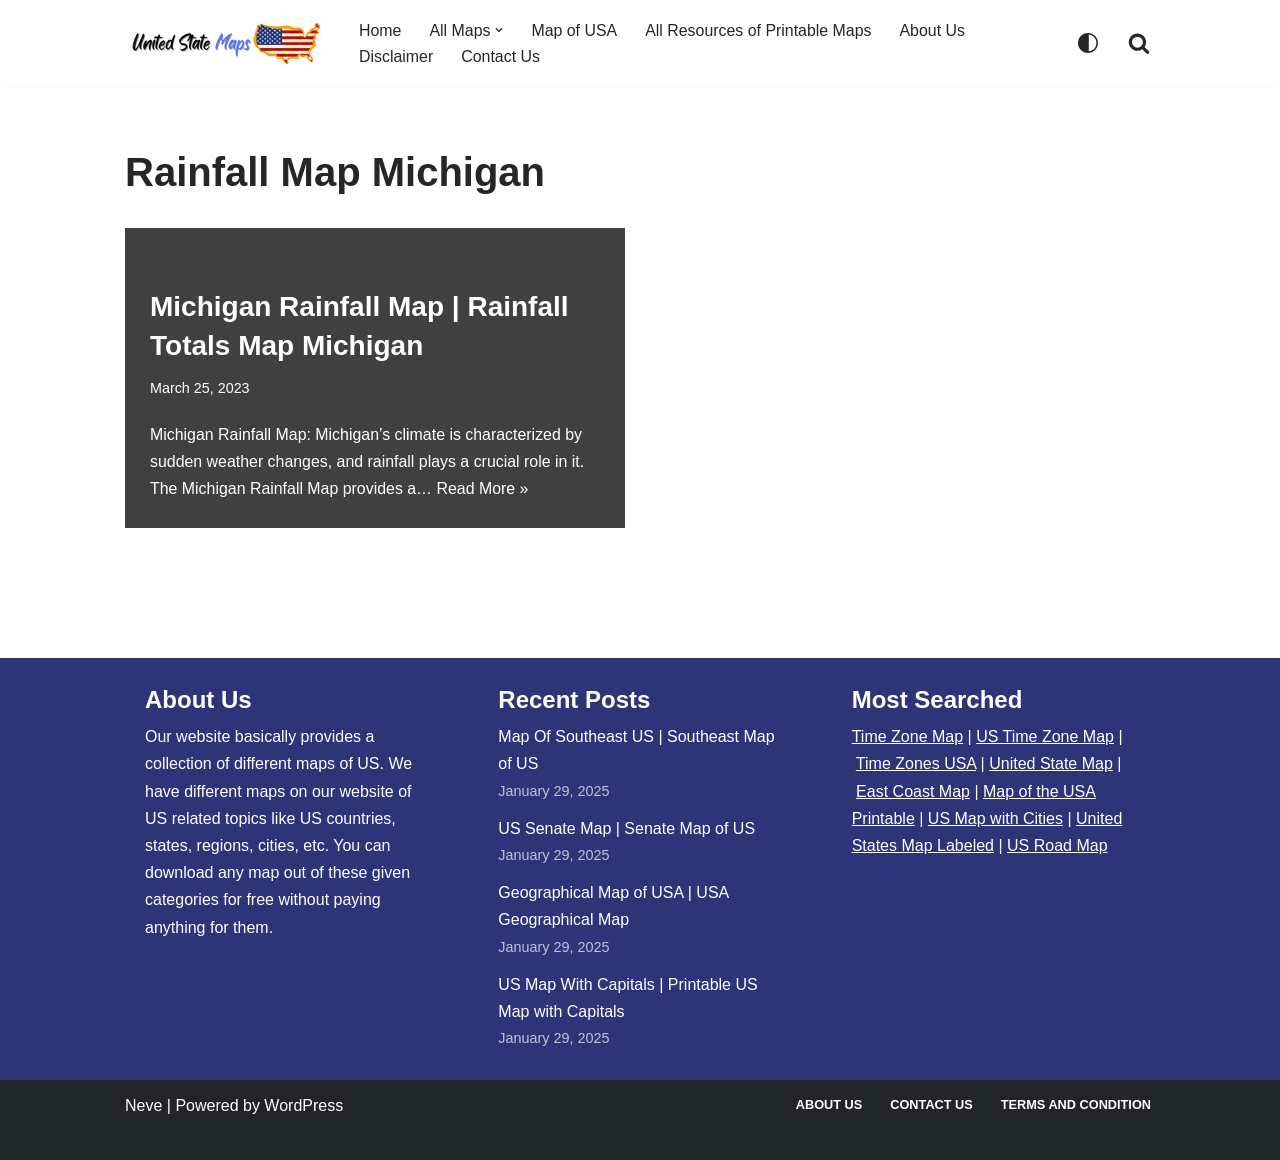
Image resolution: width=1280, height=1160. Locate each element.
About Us (935, 29)
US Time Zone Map (1045, 736)
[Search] (1139, 43)
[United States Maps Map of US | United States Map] (225, 43)
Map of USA (575, 29)
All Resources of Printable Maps (760, 29)
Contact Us (501, 56)
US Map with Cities (995, 818)
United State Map (1051, 763)
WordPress (303, 1105)
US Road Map (1057, 845)
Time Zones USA (916, 763)
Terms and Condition (1075, 1104)
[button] (500, 30)
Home (380, 29)
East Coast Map (913, 791)
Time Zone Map (907, 736)
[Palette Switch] (1088, 43)
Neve (143, 1105)
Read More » (484, 489)
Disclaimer (396, 56)
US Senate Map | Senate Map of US (626, 828)
